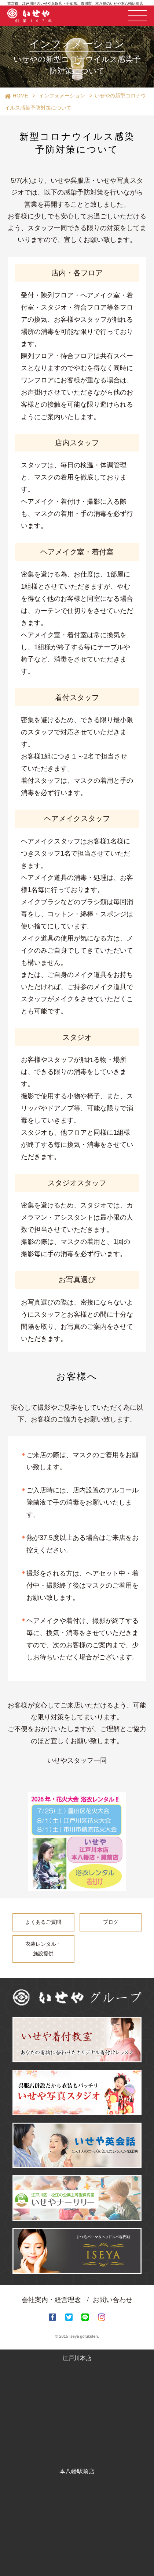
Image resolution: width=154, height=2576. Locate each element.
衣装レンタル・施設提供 (43, 1948)
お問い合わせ (112, 2300)
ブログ (110, 1922)
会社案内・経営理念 (51, 2300)
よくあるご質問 (43, 1922)
